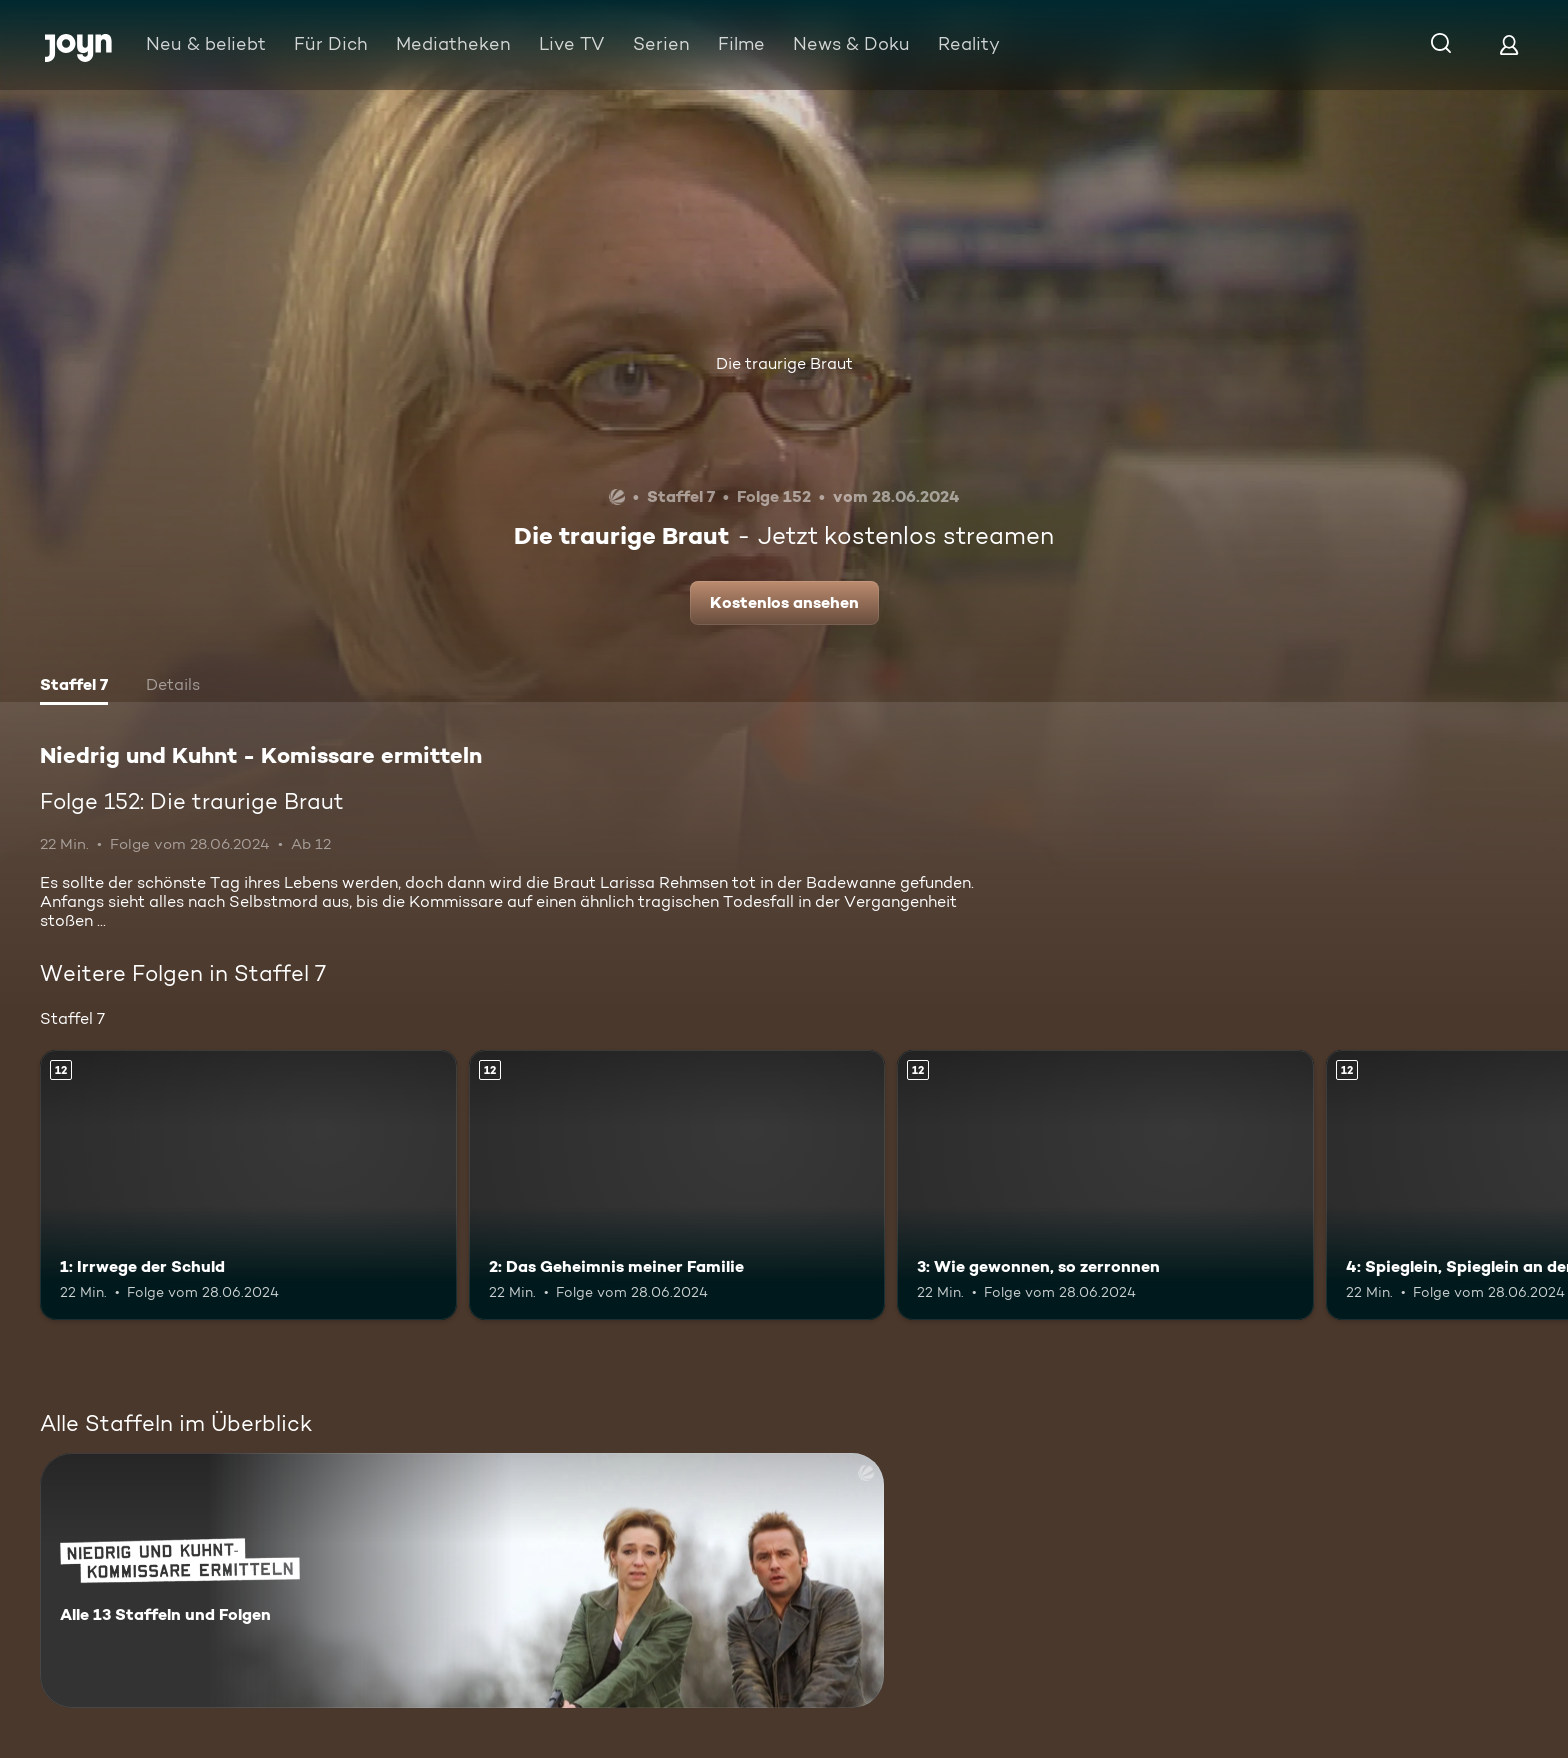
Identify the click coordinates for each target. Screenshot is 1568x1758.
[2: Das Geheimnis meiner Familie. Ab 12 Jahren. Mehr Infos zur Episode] (677, 1185)
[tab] (74, 687)
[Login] (1509, 44)
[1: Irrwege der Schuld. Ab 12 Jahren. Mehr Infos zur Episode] (248, 1185)
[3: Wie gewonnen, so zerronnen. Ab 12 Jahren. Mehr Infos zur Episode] (1105, 1185)
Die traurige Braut (784, 363)
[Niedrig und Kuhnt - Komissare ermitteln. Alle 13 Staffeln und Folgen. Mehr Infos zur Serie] (462, 1580)
